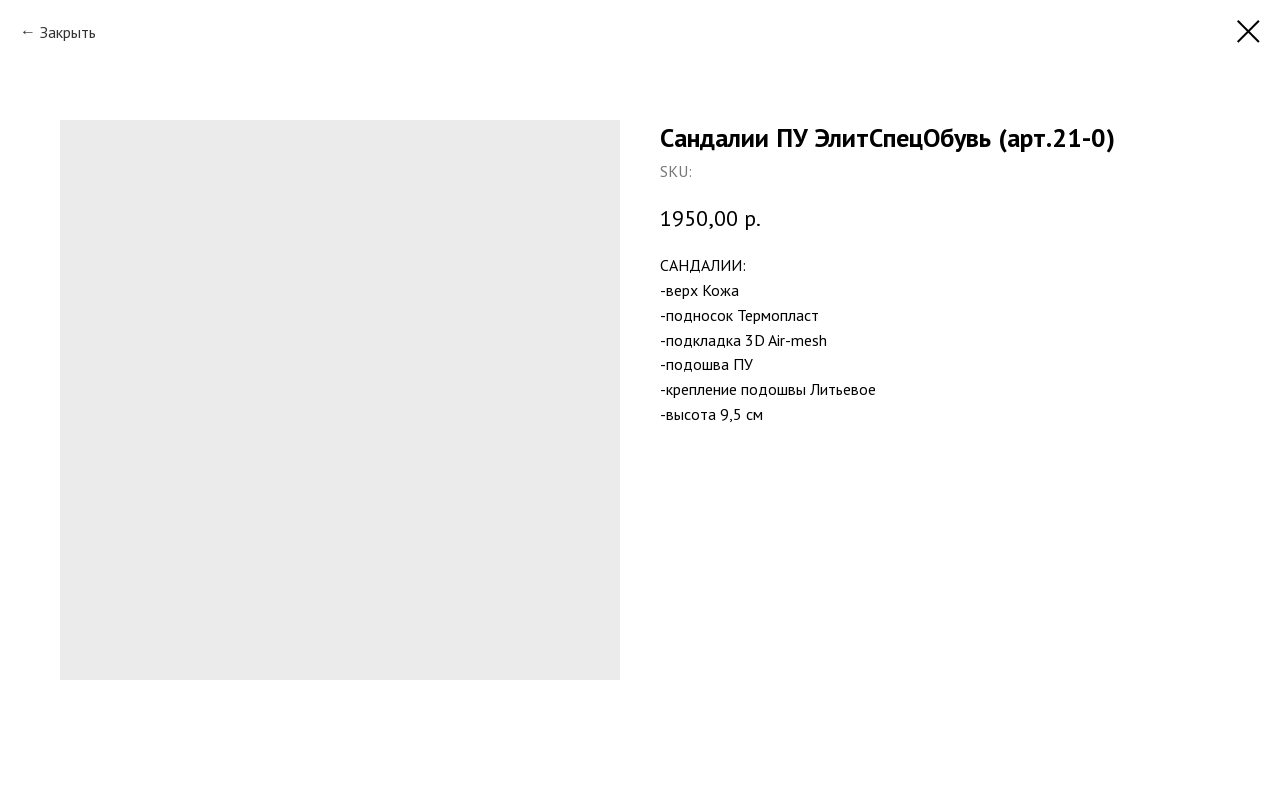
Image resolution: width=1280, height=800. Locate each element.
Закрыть (68, 32)
